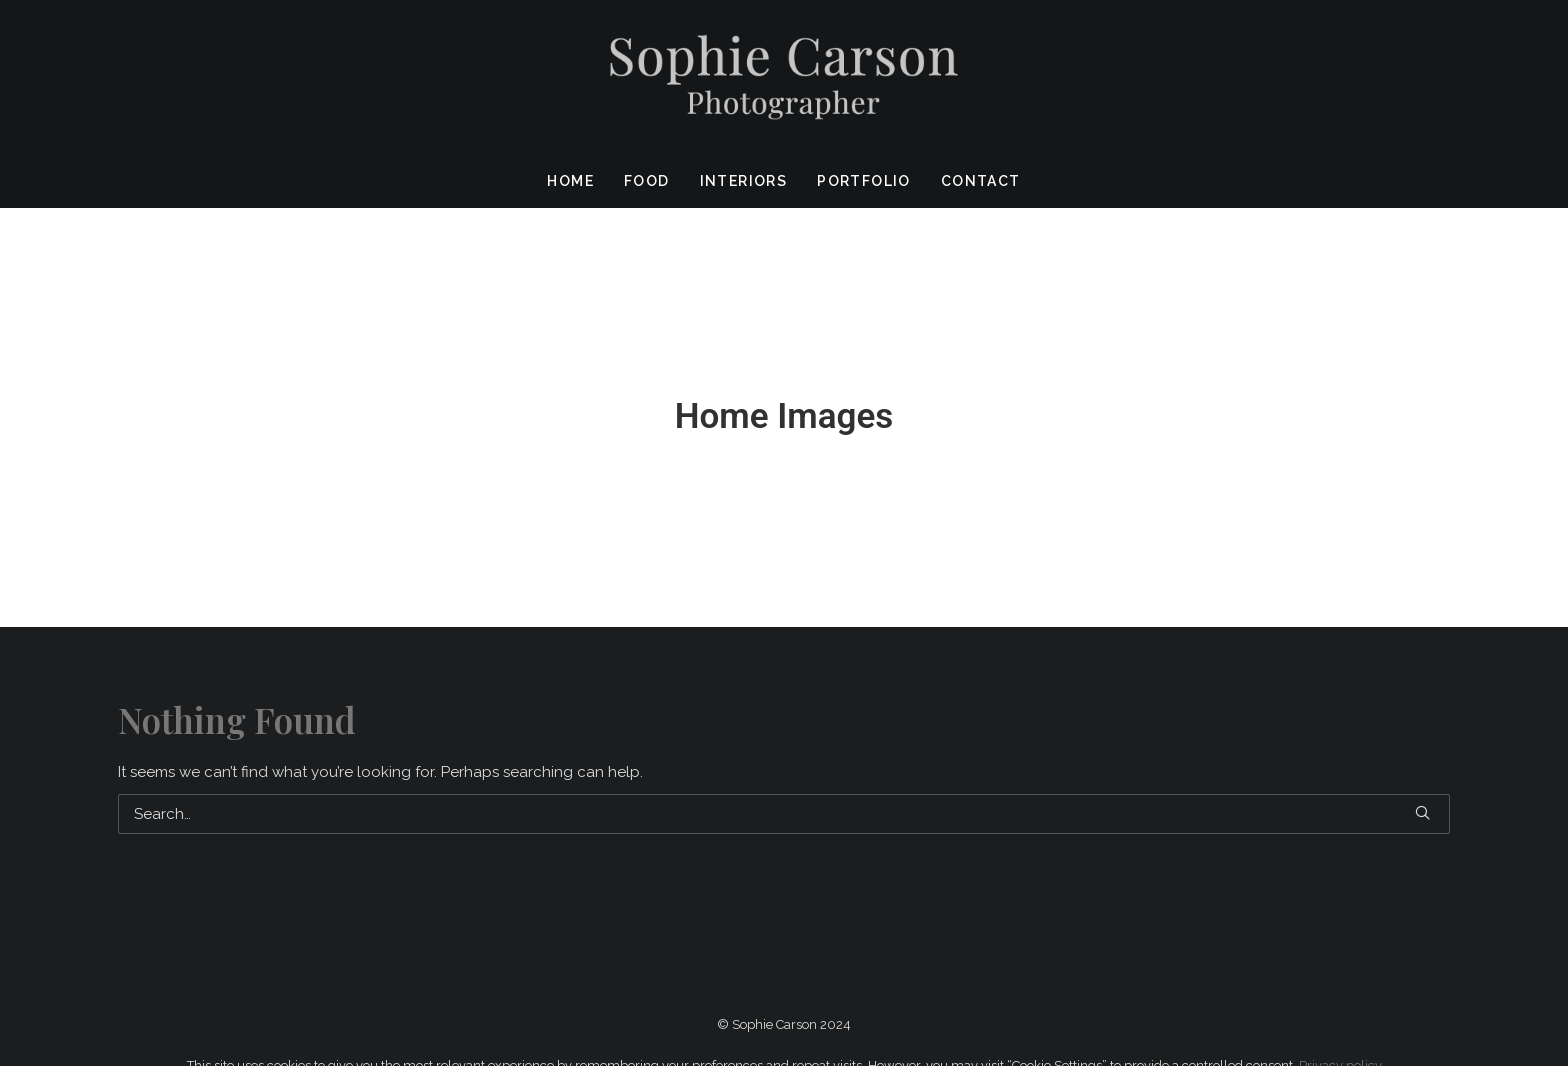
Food (647, 181)
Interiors (744, 181)
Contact (981, 181)
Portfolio (864, 181)
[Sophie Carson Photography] (784, 77)
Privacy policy (1340, 1033)
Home (570, 181)
